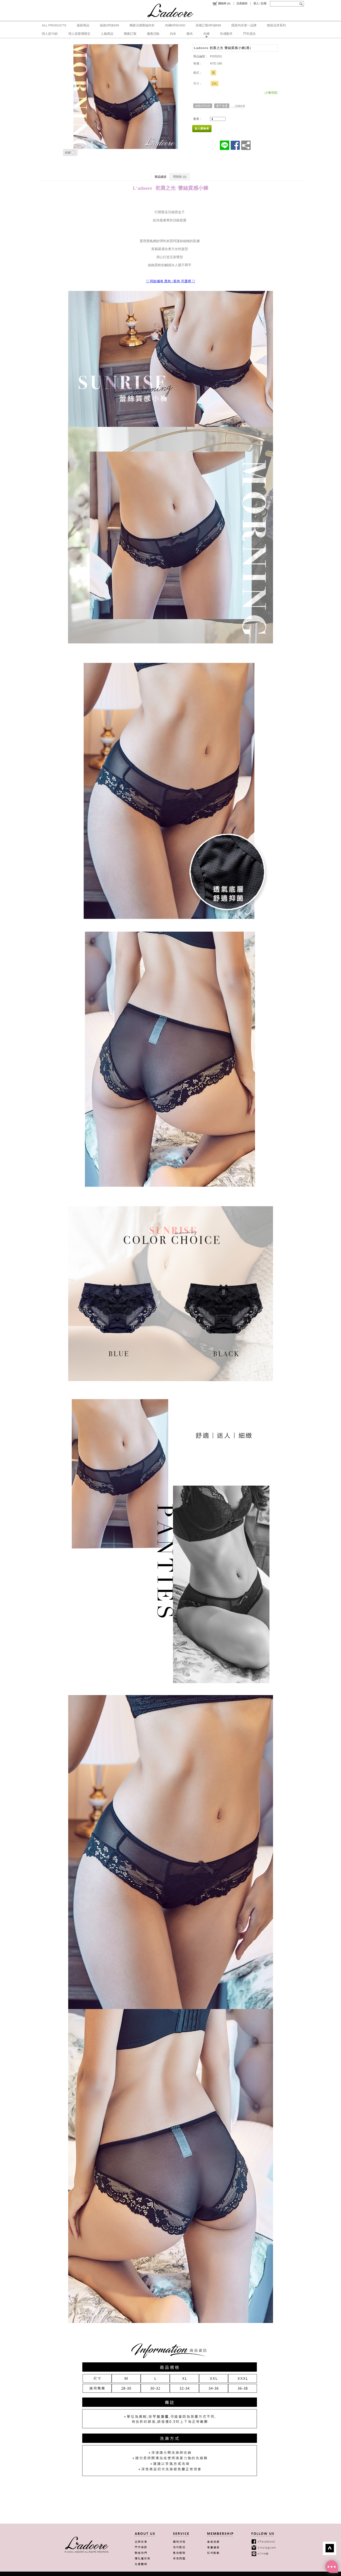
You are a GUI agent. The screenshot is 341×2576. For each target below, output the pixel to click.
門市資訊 (249, 33)
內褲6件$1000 (175, 25)
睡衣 (190, 33)
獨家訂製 (130, 33)
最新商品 (83, 25)
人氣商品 (107, 33)
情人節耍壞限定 (79, 33)
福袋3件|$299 (109, 25)
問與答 (179, 176)
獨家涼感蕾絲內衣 (142, 25)
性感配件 (226, 33)
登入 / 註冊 (260, 3)
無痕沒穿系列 (276, 25)
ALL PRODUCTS (54, 25)
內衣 (173, 33)
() (221, 3)
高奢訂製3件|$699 (208, 25)
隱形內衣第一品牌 (243, 25)
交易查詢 (241, 3)
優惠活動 (153, 33)
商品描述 (160, 176)
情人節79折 (50, 33)
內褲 (206, 33)
